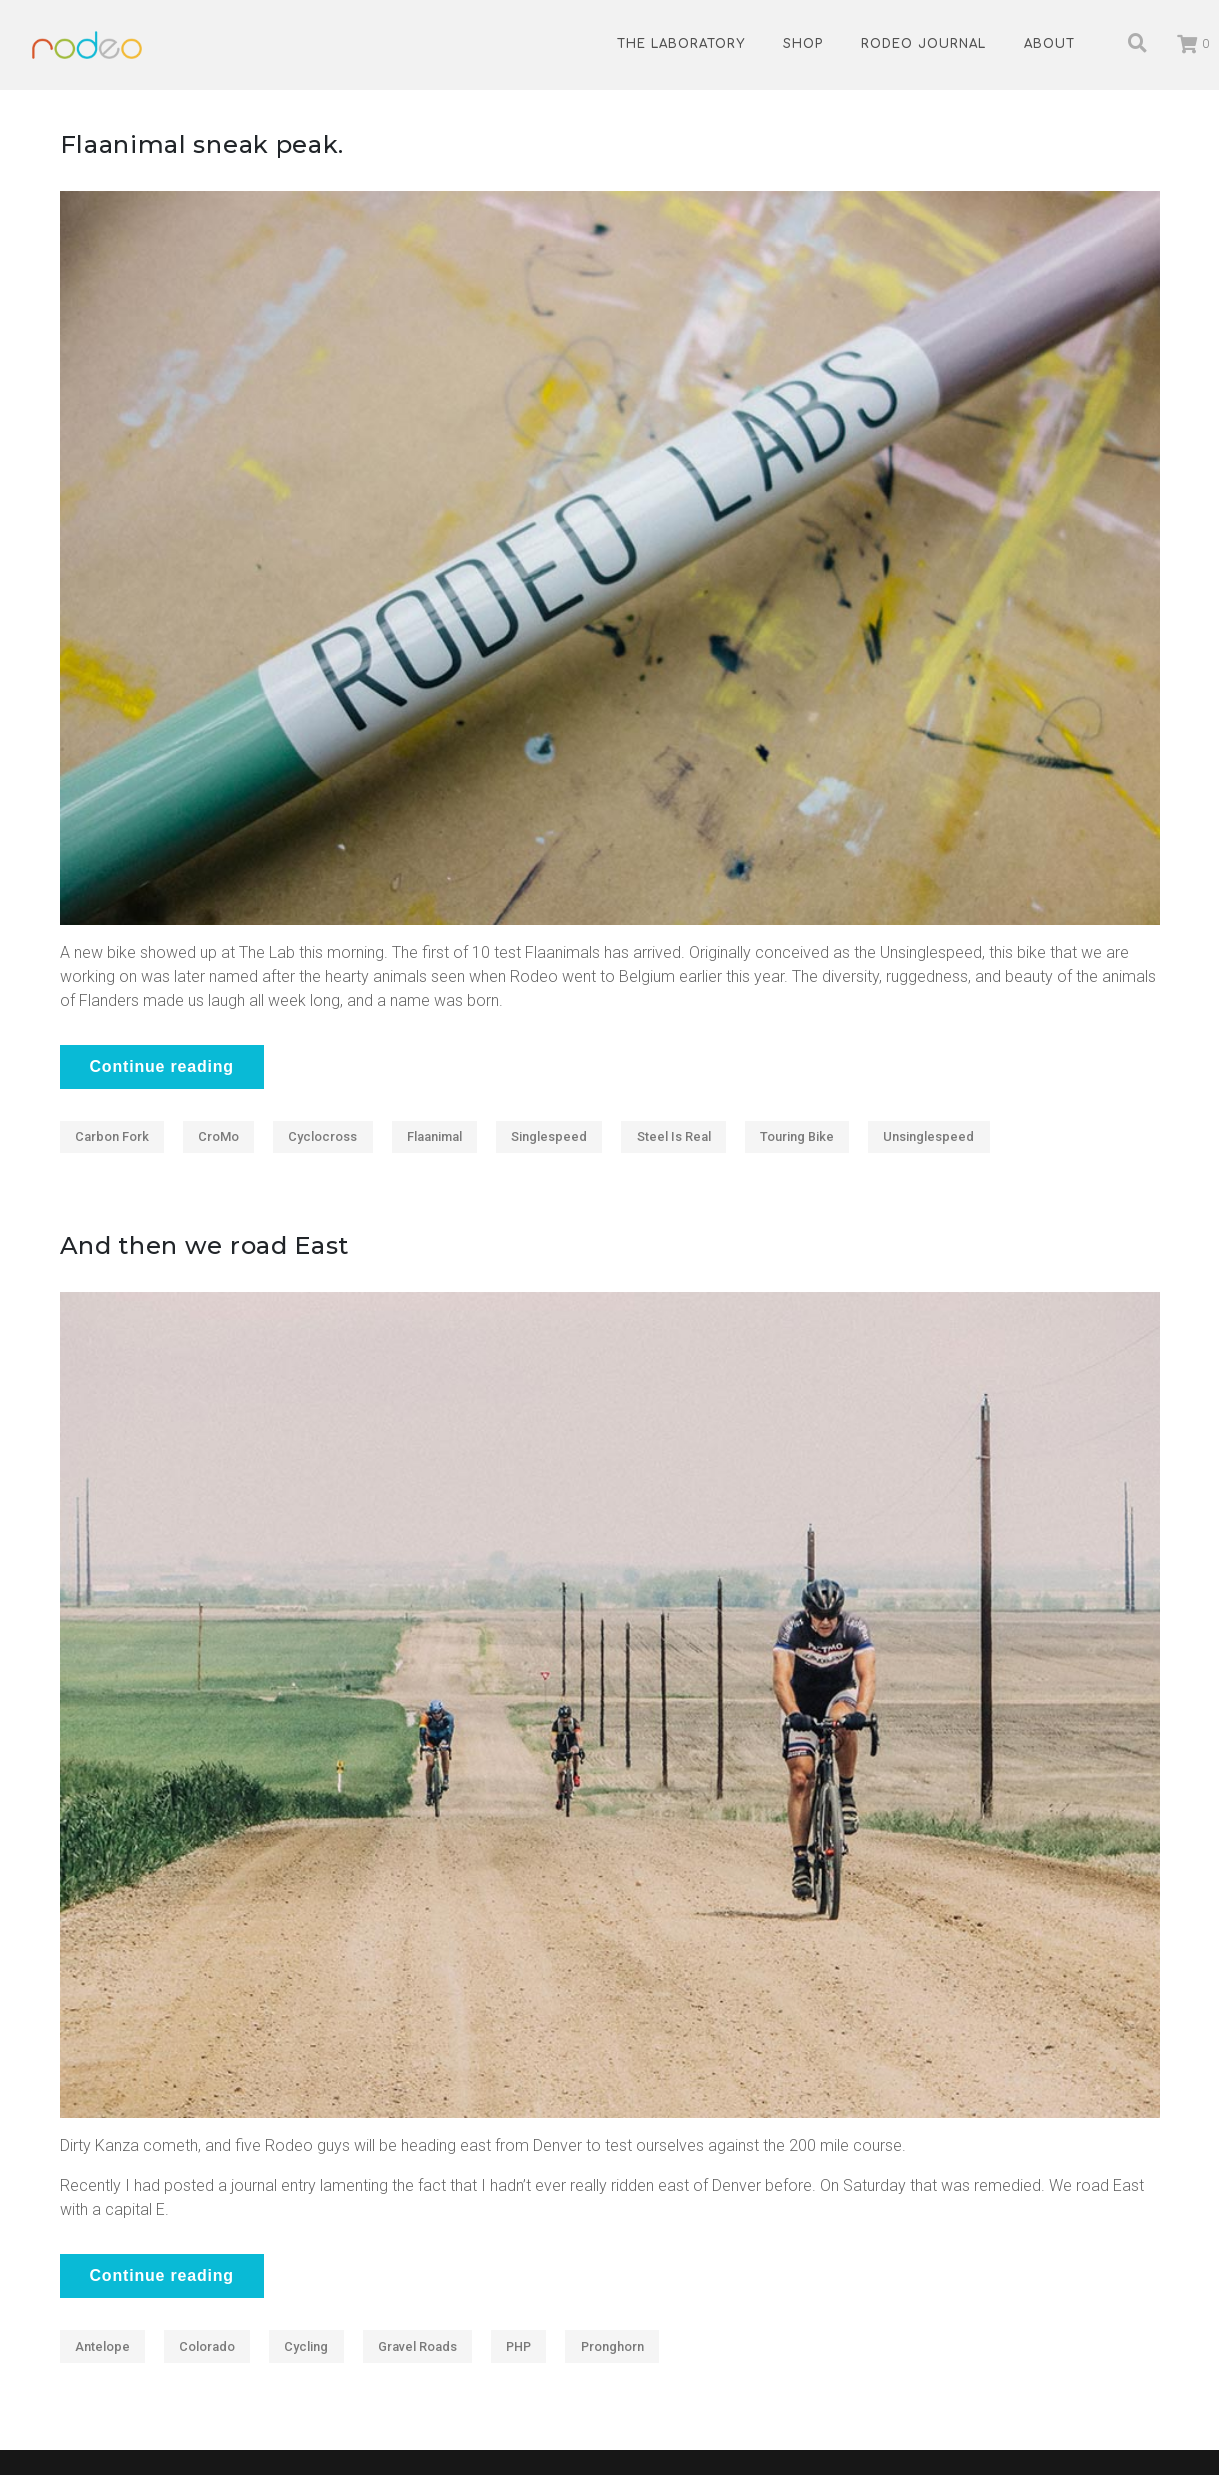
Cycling (306, 2346)
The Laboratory (681, 44)
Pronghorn (612, 2346)
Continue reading (162, 1066)
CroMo (218, 1136)
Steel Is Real (674, 1136)
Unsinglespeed (928, 1136)
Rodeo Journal (923, 44)
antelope (102, 2346)
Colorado (207, 2346)
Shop (803, 44)
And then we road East (205, 1245)
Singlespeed (549, 1136)
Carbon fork (112, 1136)
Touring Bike (797, 1136)
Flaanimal (434, 1136)
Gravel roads (417, 2346)
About (1049, 44)
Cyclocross (322, 1136)
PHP (518, 2346)
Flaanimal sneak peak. (202, 144)
